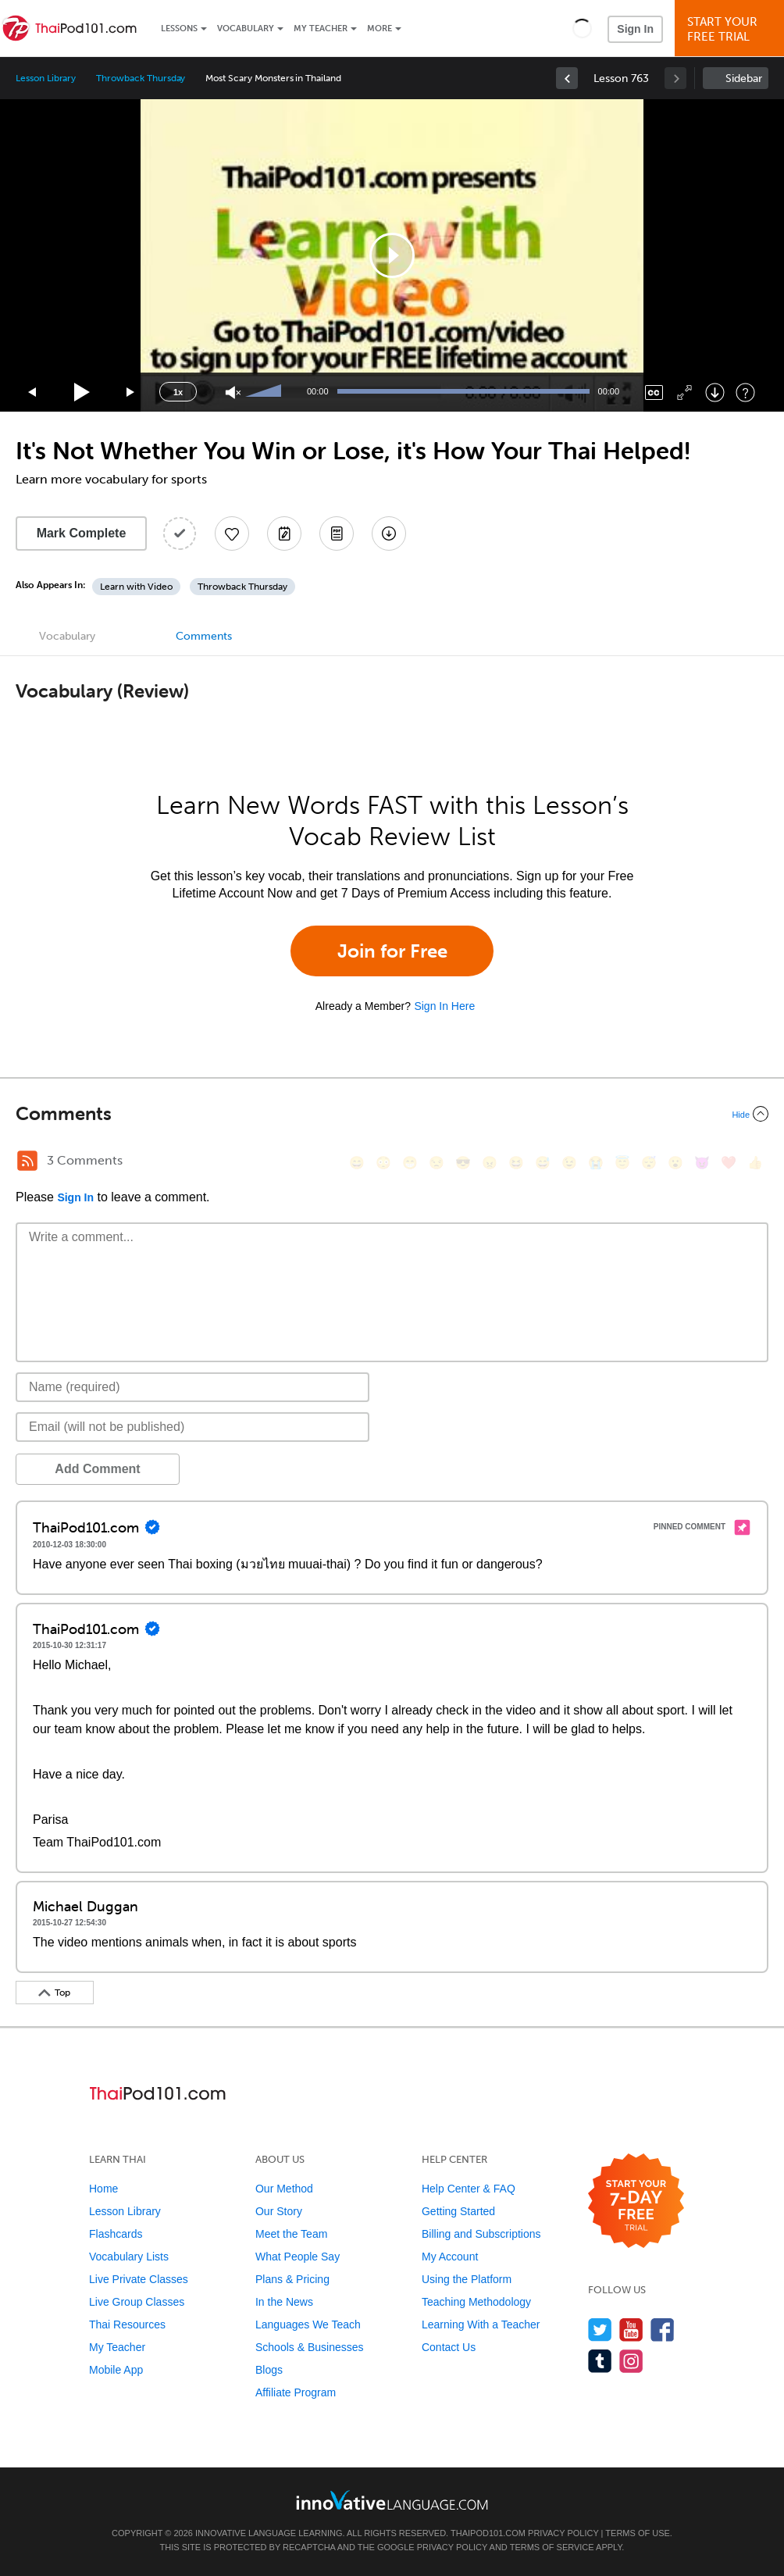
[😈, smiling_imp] (702, 1162)
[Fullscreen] (684, 392)
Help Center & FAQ (468, 2188)
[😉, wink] (569, 1162)
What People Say (297, 2256)
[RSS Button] (27, 1160)
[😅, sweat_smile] (542, 1162)
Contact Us (449, 2347)
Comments (204, 636)
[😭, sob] (596, 1162)
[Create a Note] (284, 533)
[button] (582, 28)
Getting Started (458, 2211)
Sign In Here (444, 1006)
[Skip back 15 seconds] (32, 392)
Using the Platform (466, 2279)
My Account (450, 2256)
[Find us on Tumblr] (600, 2361)
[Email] (192, 1427)
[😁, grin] (410, 1162)
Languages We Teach (308, 2324)
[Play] (82, 392)
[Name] (192, 1387)
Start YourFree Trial (731, 29)
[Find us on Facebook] (662, 2329)
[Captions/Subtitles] (654, 392)
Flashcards (115, 2234)
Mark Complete (82, 533)
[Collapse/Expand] (392, 1113)
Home (103, 2188)
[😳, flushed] (383, 1162)
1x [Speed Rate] (178, 392)
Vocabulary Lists (129, 2256)
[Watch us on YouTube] (631, 2329)
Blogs (269, 2370)
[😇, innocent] (622, 1162)
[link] (567, 78)
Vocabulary (245, 28)
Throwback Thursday (140, 78)
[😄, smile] (357, 1162)
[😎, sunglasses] (463, 1162)
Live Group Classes (136, 2302)
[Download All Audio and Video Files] (389, 533)
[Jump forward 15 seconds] (131, 392)
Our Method (284, 2188)
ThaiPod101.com (488, 2533)
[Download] (715, 392)
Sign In (635, 29)
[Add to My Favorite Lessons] (232, 533)
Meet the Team (291, 2234)
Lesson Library (46, 78)
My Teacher (320, 28)
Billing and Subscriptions (481, 2234)
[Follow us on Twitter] (600, 2329)
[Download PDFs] (336, 533)
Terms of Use (637, 2533)
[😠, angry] (489, 1162)
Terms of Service (552, 2547)
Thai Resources (127, 2324)
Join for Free (392, 951)
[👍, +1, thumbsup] (755, 1162)
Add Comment (97, 1468)
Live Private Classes (138, 2279)
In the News (284, 2302)
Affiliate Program (295, 2392)
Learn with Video (136, 586)
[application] (392, 255)
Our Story (278, 2211)
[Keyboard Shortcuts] (745, 392)
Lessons (179, 28)
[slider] (265, 392)
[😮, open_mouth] (675, 1162)
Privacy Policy (563, 2533)
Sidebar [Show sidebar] (743, 78)
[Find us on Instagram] (631, 2361)
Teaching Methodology (476, 2302)
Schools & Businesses (309, 2347)
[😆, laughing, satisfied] (516, 1162)
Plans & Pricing (292, 2279)
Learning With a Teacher (481, 2324)
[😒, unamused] (436, 1162)
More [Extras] (379, 28)
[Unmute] (233, 392)
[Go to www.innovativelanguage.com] (392, 2499)
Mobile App (116, 2370)
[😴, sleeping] (649, 1162)
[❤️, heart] (728, 1162)
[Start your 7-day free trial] (636, 2201)
